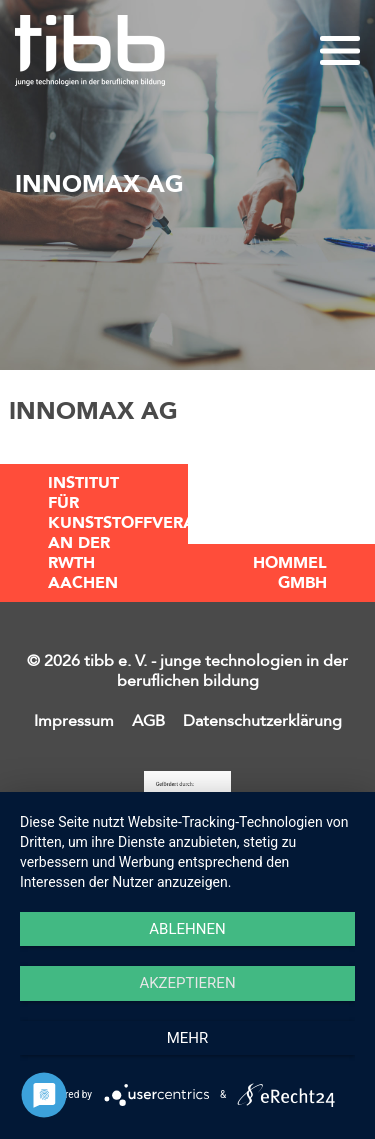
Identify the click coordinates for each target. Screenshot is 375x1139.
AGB (148, 721)
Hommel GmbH (290, 573)
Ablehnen (187, 929)
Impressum (74, 721)
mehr (188, 1038)
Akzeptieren (187, 983)
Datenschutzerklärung (262, 721)
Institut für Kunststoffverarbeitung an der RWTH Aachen (118, 533)
